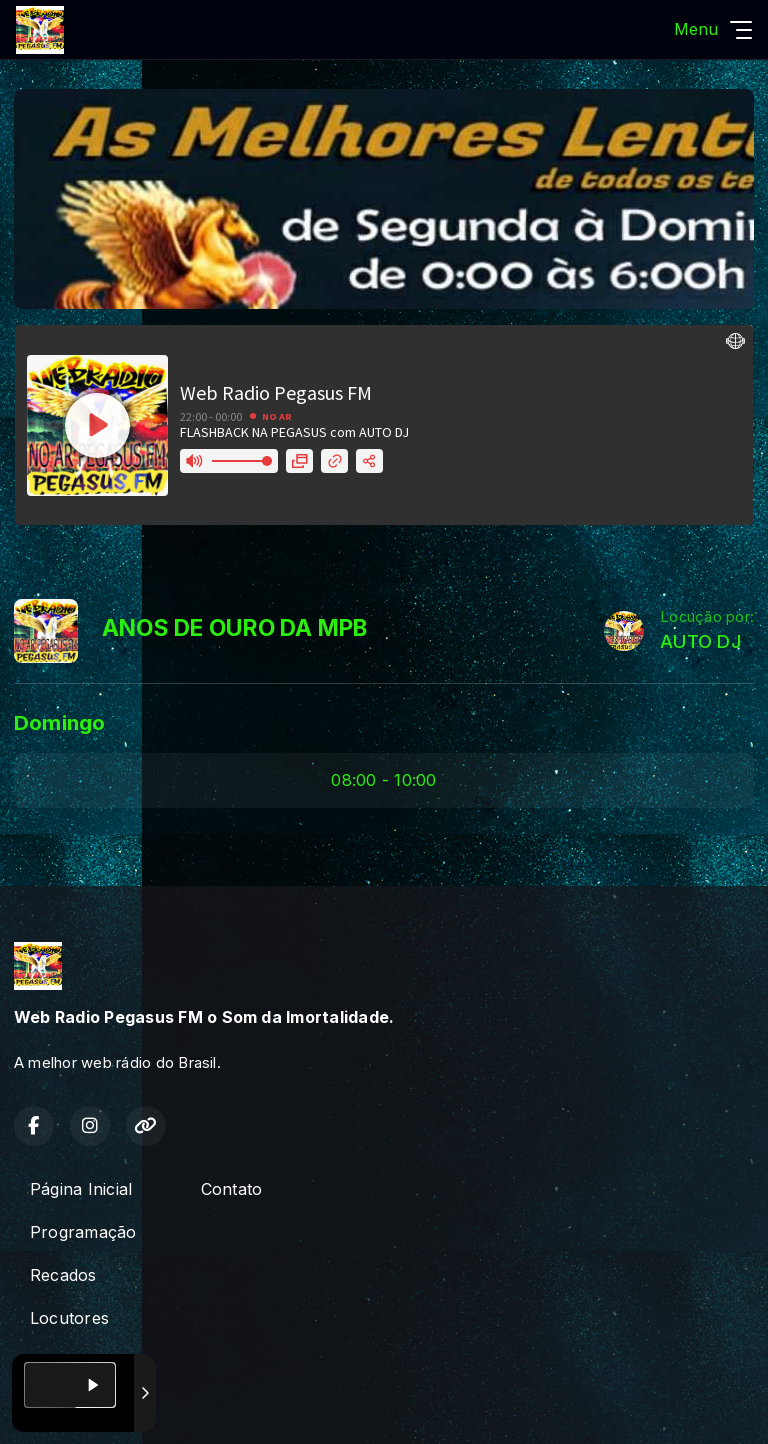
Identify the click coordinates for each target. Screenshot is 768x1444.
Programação (83, 1232)
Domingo (60, 722)
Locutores (69, 1318)
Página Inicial (81, 1189)
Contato (232, 1189)
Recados (63, 1275)
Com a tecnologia (84, 1407)
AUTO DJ (700, 641)
